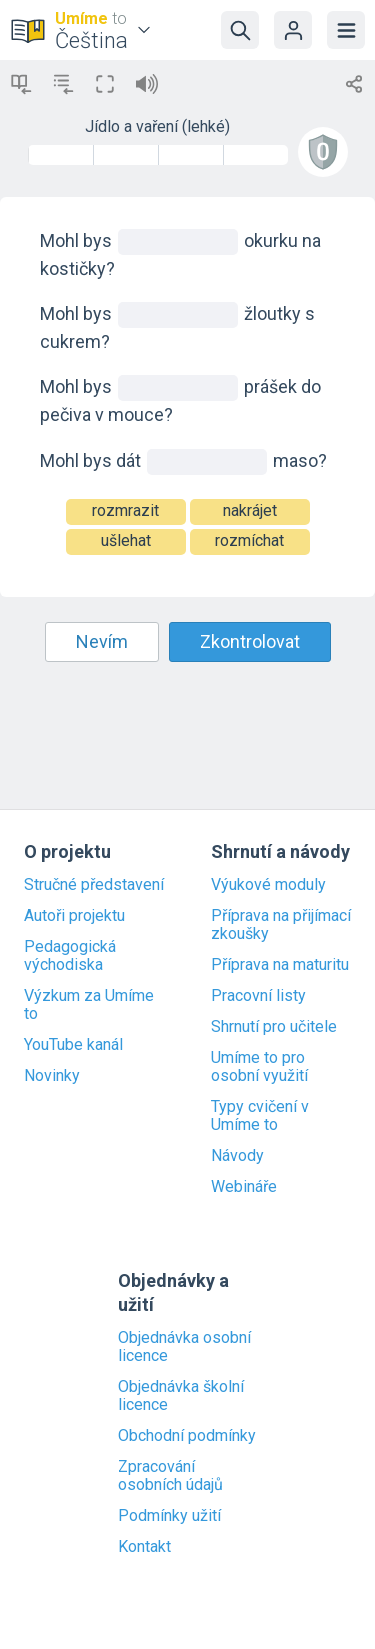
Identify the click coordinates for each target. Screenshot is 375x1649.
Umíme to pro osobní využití (259, 1067)
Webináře (244, 1187)
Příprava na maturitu (280, 965)
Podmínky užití (169, 1516)
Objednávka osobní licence (184, 1347)
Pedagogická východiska (70, 956)
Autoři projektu (74, 916)
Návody (237, 1156)
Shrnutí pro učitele (274, 1027)
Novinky (52, 1076)
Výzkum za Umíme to (89, 1005)
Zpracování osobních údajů (170, 1476)
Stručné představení (94, 885)
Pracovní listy (258, 996)
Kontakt (144, 1547)
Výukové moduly (268, 885)
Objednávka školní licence (181, 1396)
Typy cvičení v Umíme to (260, 1116)
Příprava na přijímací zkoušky (281, 925)
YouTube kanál (73, 1045)
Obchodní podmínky (187, 1436)
